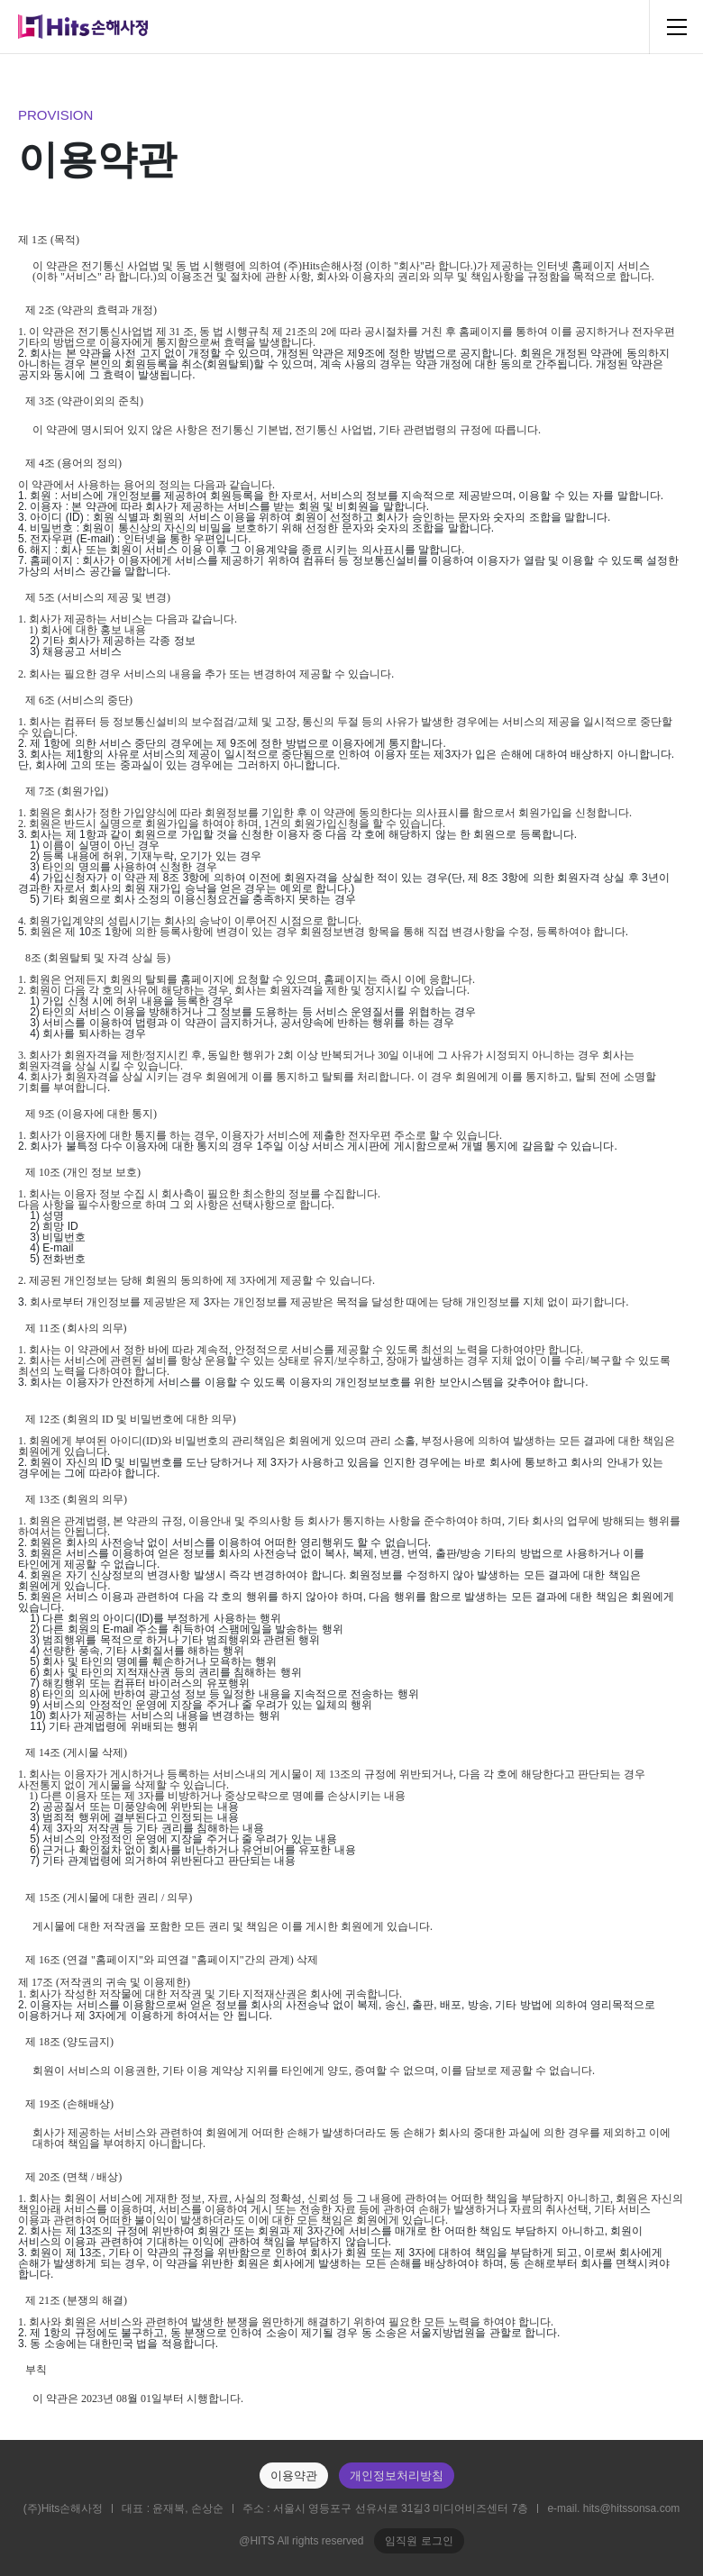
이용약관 (293, 2475)
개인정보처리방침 (396, 2475)
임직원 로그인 (418, 2541)
